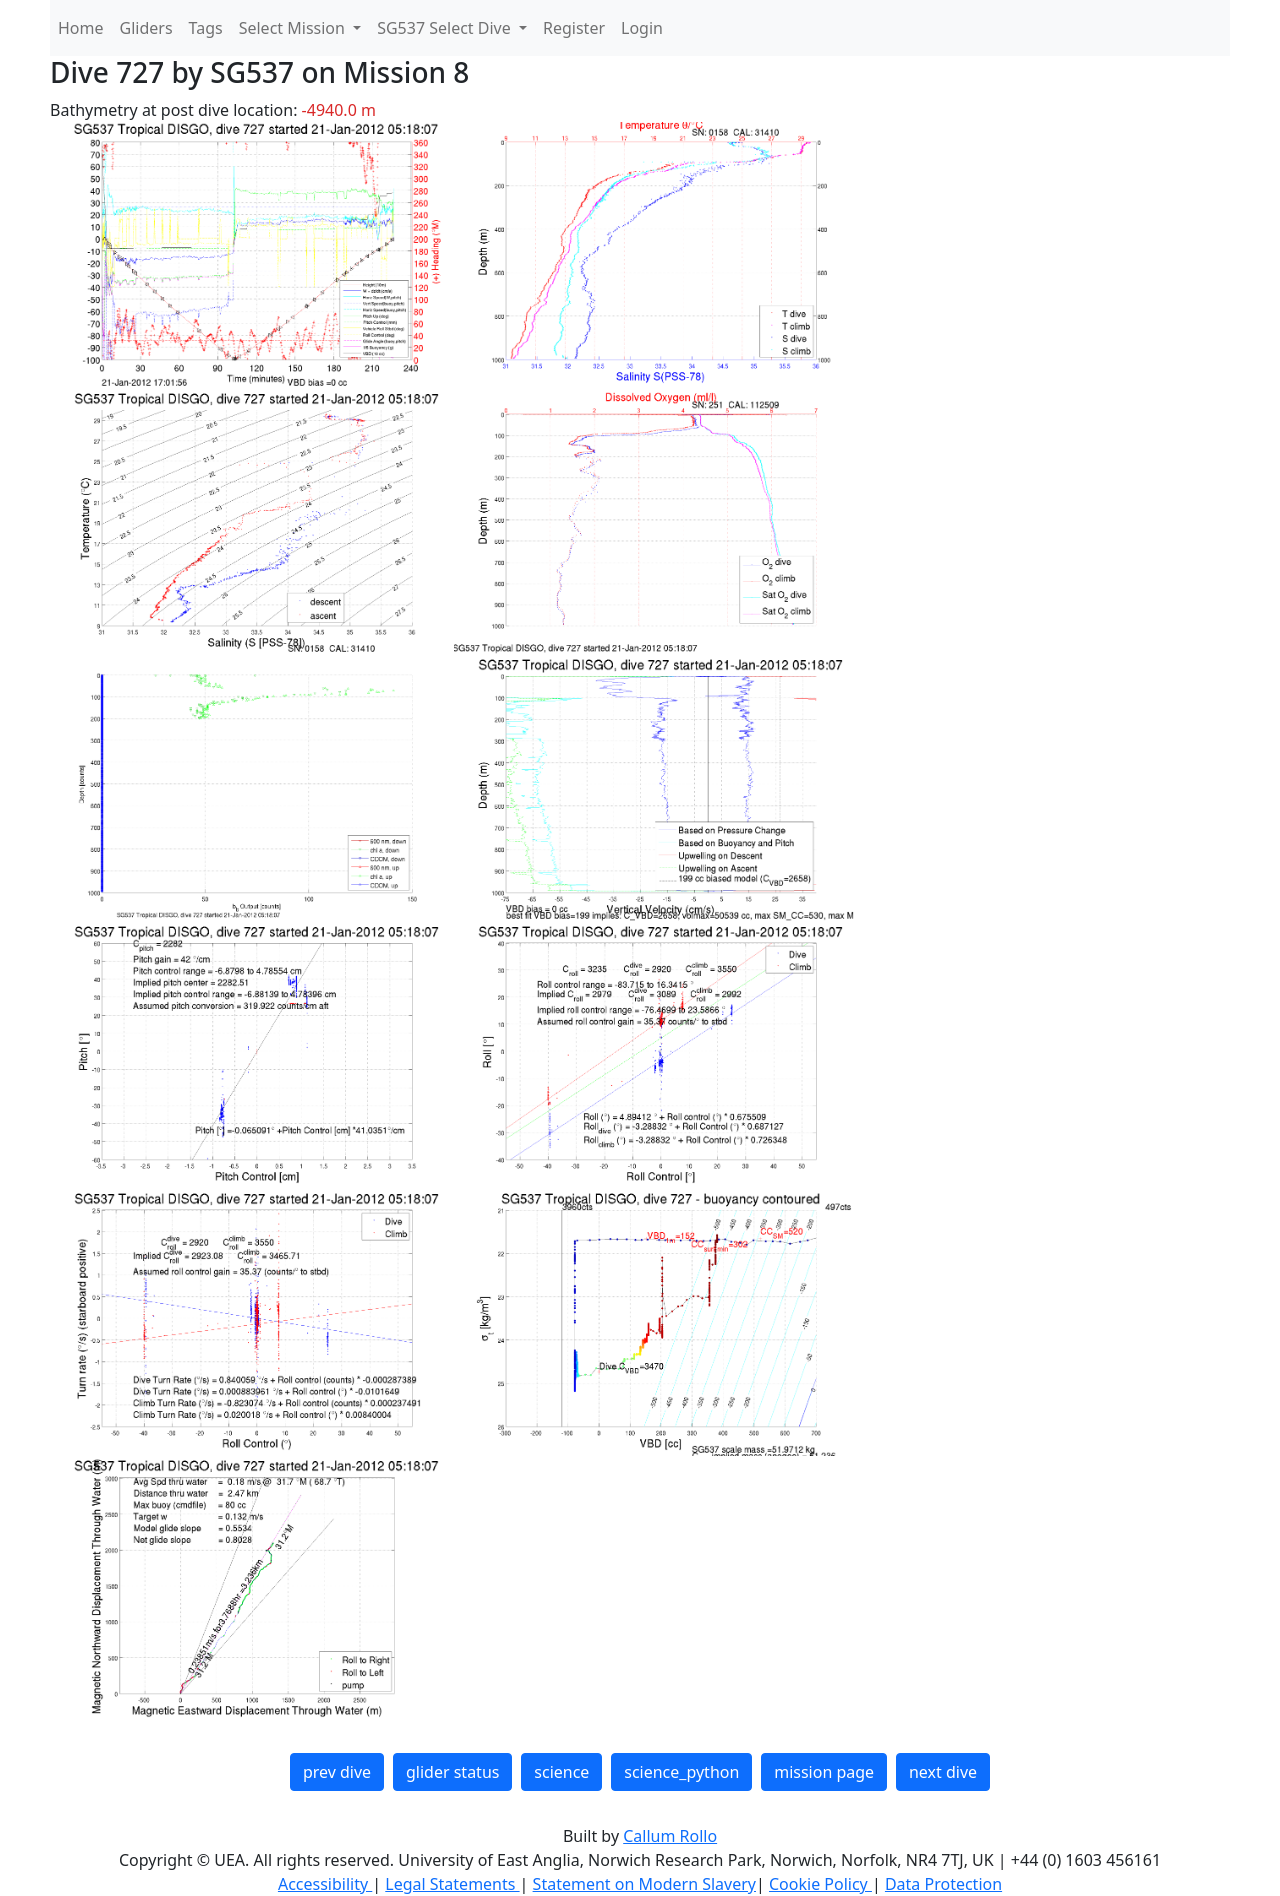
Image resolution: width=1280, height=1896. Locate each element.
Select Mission (294, 28)
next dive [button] (943, 1772)
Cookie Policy (820, 1884)
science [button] (561, 1772)
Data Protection (943, 1884)
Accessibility (325, 1884)
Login (642, 28)
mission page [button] (824, 1772)
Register (574, 28)
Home (81, 28)
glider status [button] (452, 1772)
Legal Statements (452, 1884)
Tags (206, 28)
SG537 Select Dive (446, 28)
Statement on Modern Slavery (644, 1884)
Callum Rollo (670, 1836)
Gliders (146, 28)
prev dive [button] (337, 1772)
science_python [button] (681, 1772)
